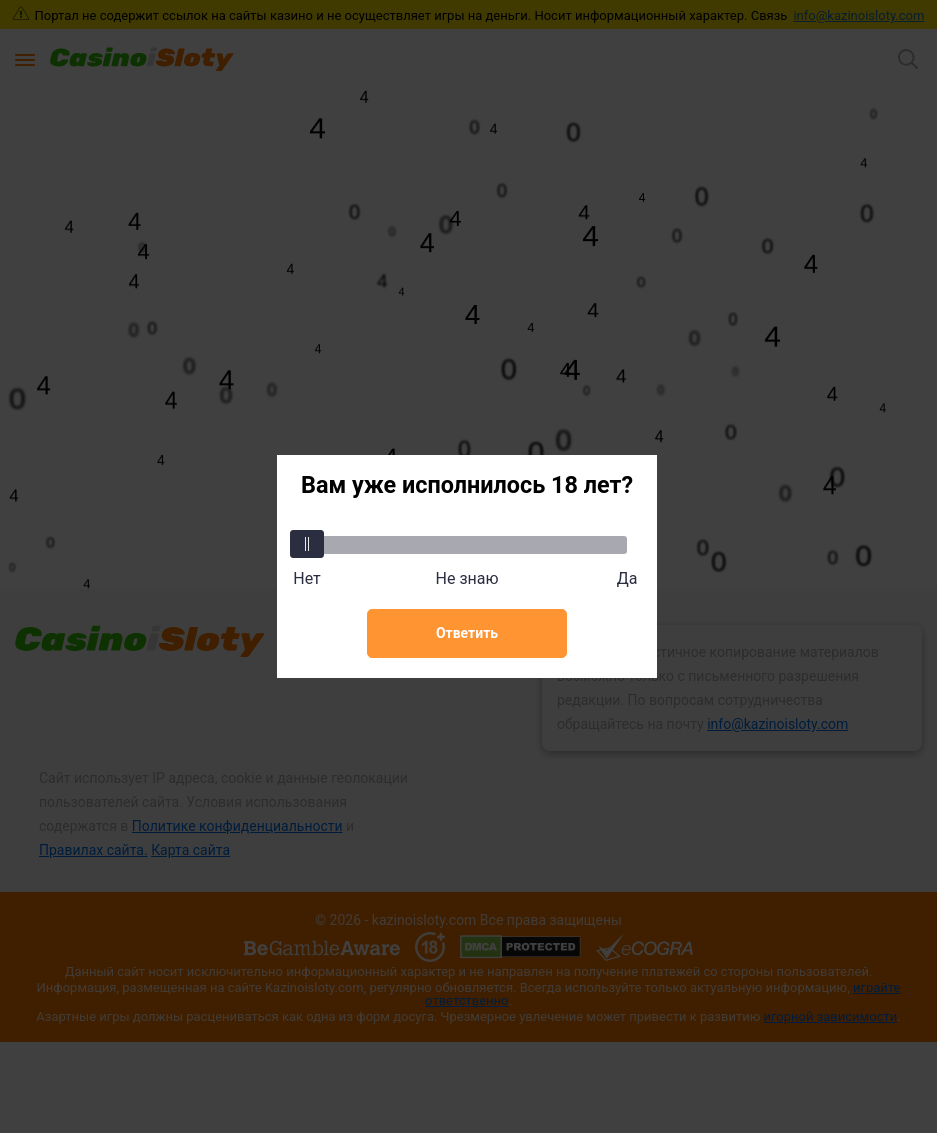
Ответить (467, 633)
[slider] (307, 544)
